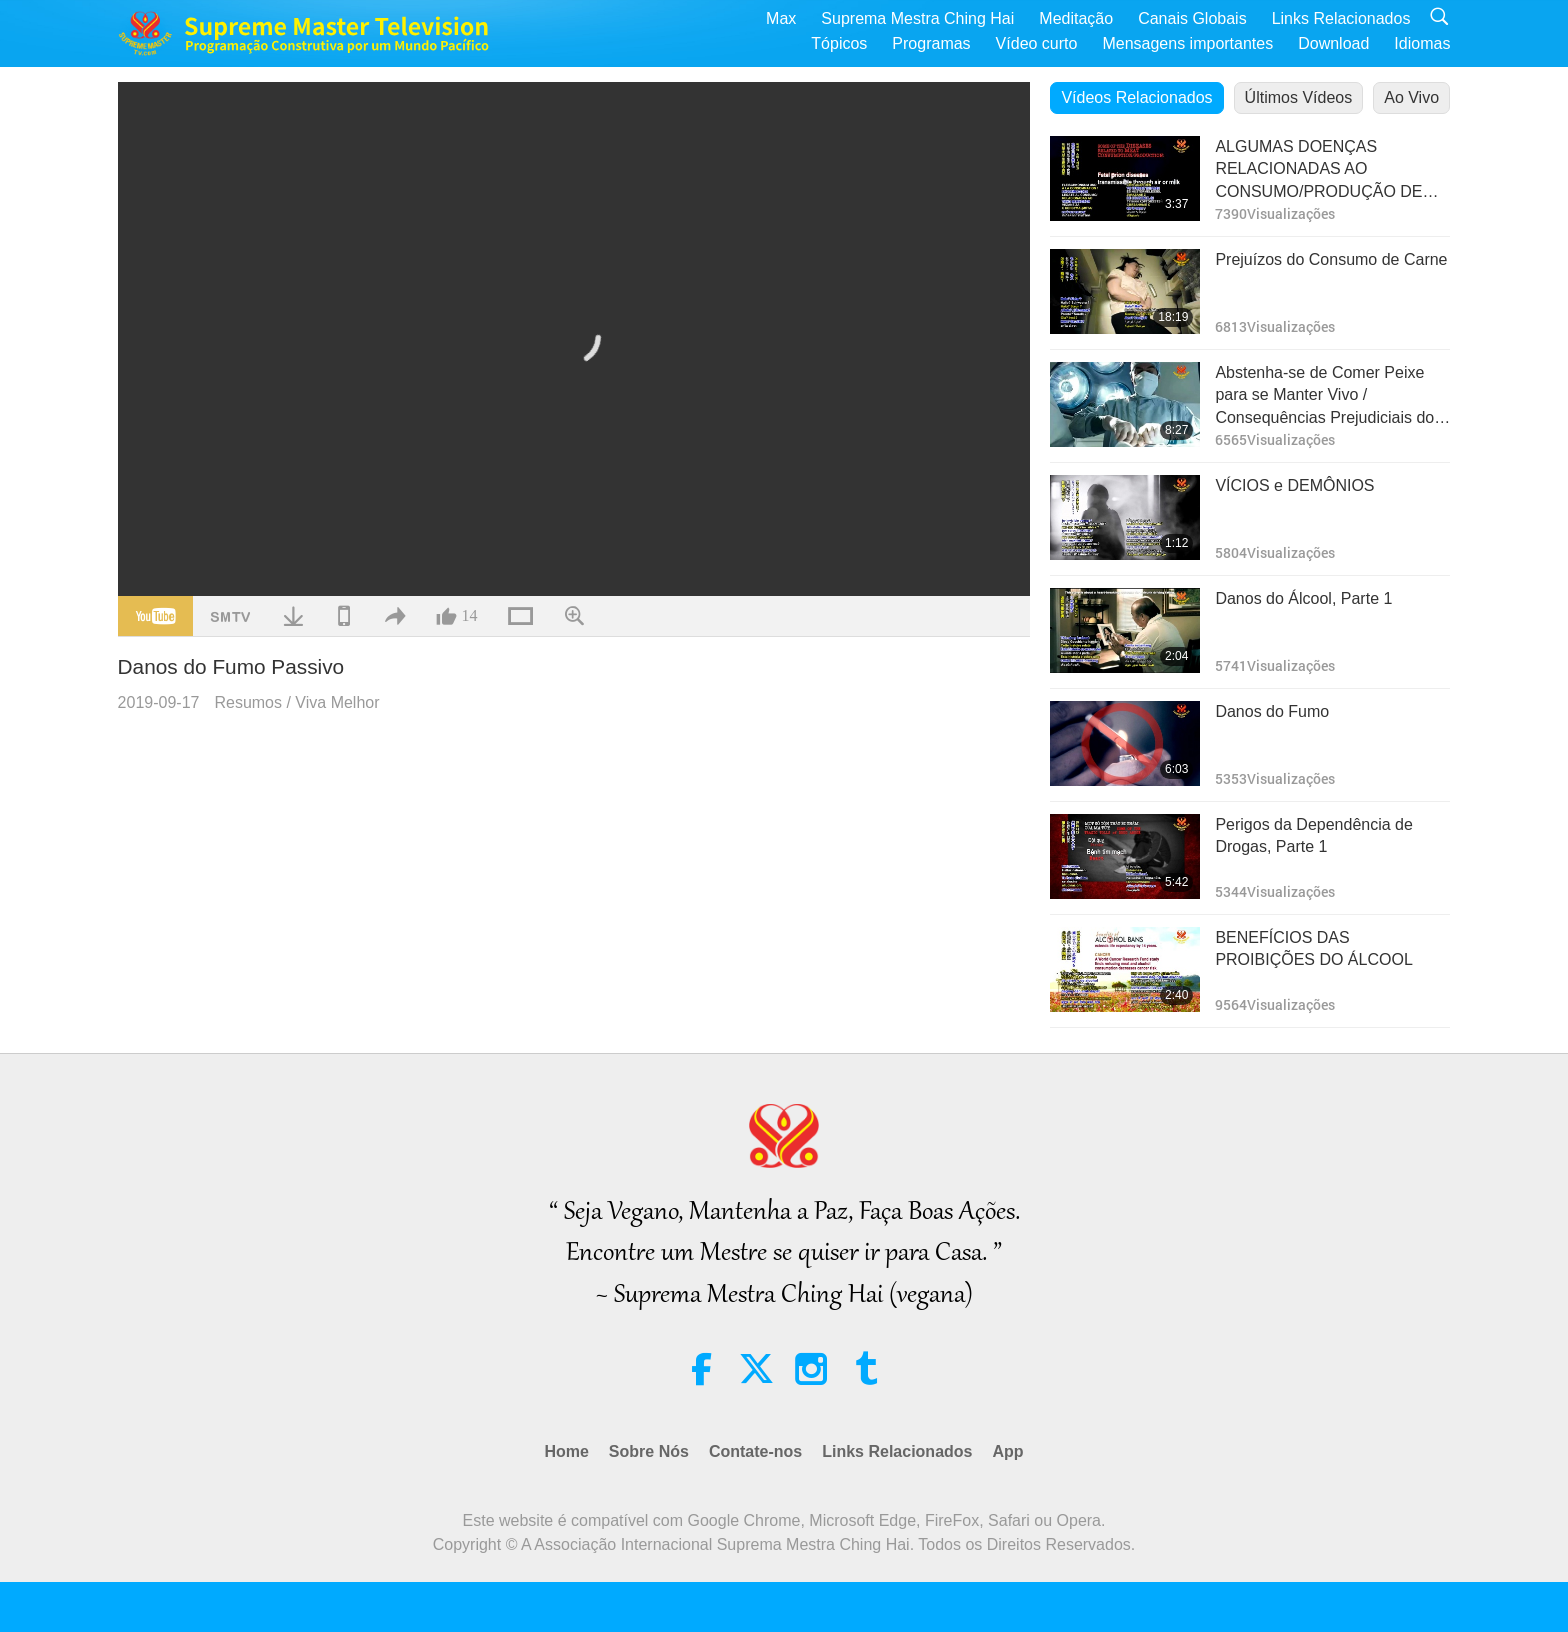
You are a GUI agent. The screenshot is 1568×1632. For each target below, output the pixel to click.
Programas (931, 43)
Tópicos (839, 43)
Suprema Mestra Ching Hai (917, 18)
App (1007, 1451)
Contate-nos (755, 1451)
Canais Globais (1192, 18)
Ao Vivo (1411, 97)
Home (566, 1451)
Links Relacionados (1341, 18)
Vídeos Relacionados (1136, 97)
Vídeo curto (1037, 43)
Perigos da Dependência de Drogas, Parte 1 (1313, 835)
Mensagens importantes (1187, 43)
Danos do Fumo (1272, 711)
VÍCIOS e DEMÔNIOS (1294, 485)
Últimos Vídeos (1299, 97)
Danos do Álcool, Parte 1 (1303, 598)
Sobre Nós (649, 1451)
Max (781, 18)
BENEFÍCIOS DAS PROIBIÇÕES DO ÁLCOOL (1313, 948)
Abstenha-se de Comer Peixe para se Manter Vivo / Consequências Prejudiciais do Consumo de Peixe (1324, 396)
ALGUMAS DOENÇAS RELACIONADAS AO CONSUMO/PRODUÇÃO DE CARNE (1318, 170)
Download (1333, 43)
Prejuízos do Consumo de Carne (1331, 259)
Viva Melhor (337, 702)
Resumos (248, 702)
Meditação (1076, 18)
